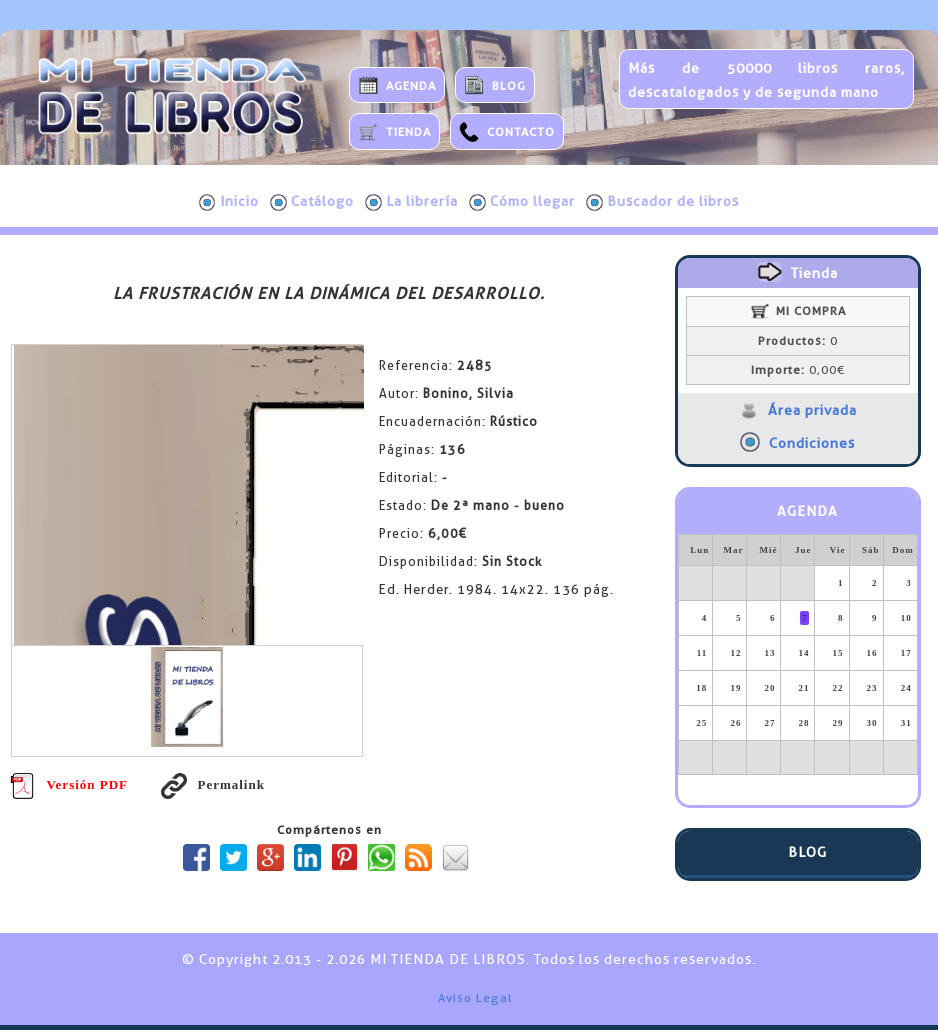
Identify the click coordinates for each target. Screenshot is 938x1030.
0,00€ (798, 370)
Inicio (229, 202)
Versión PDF (69, 784)
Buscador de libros (662, 202)
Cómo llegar (522, 202)
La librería (411, 202)
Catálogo (312, 202)
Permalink (213, 784)
